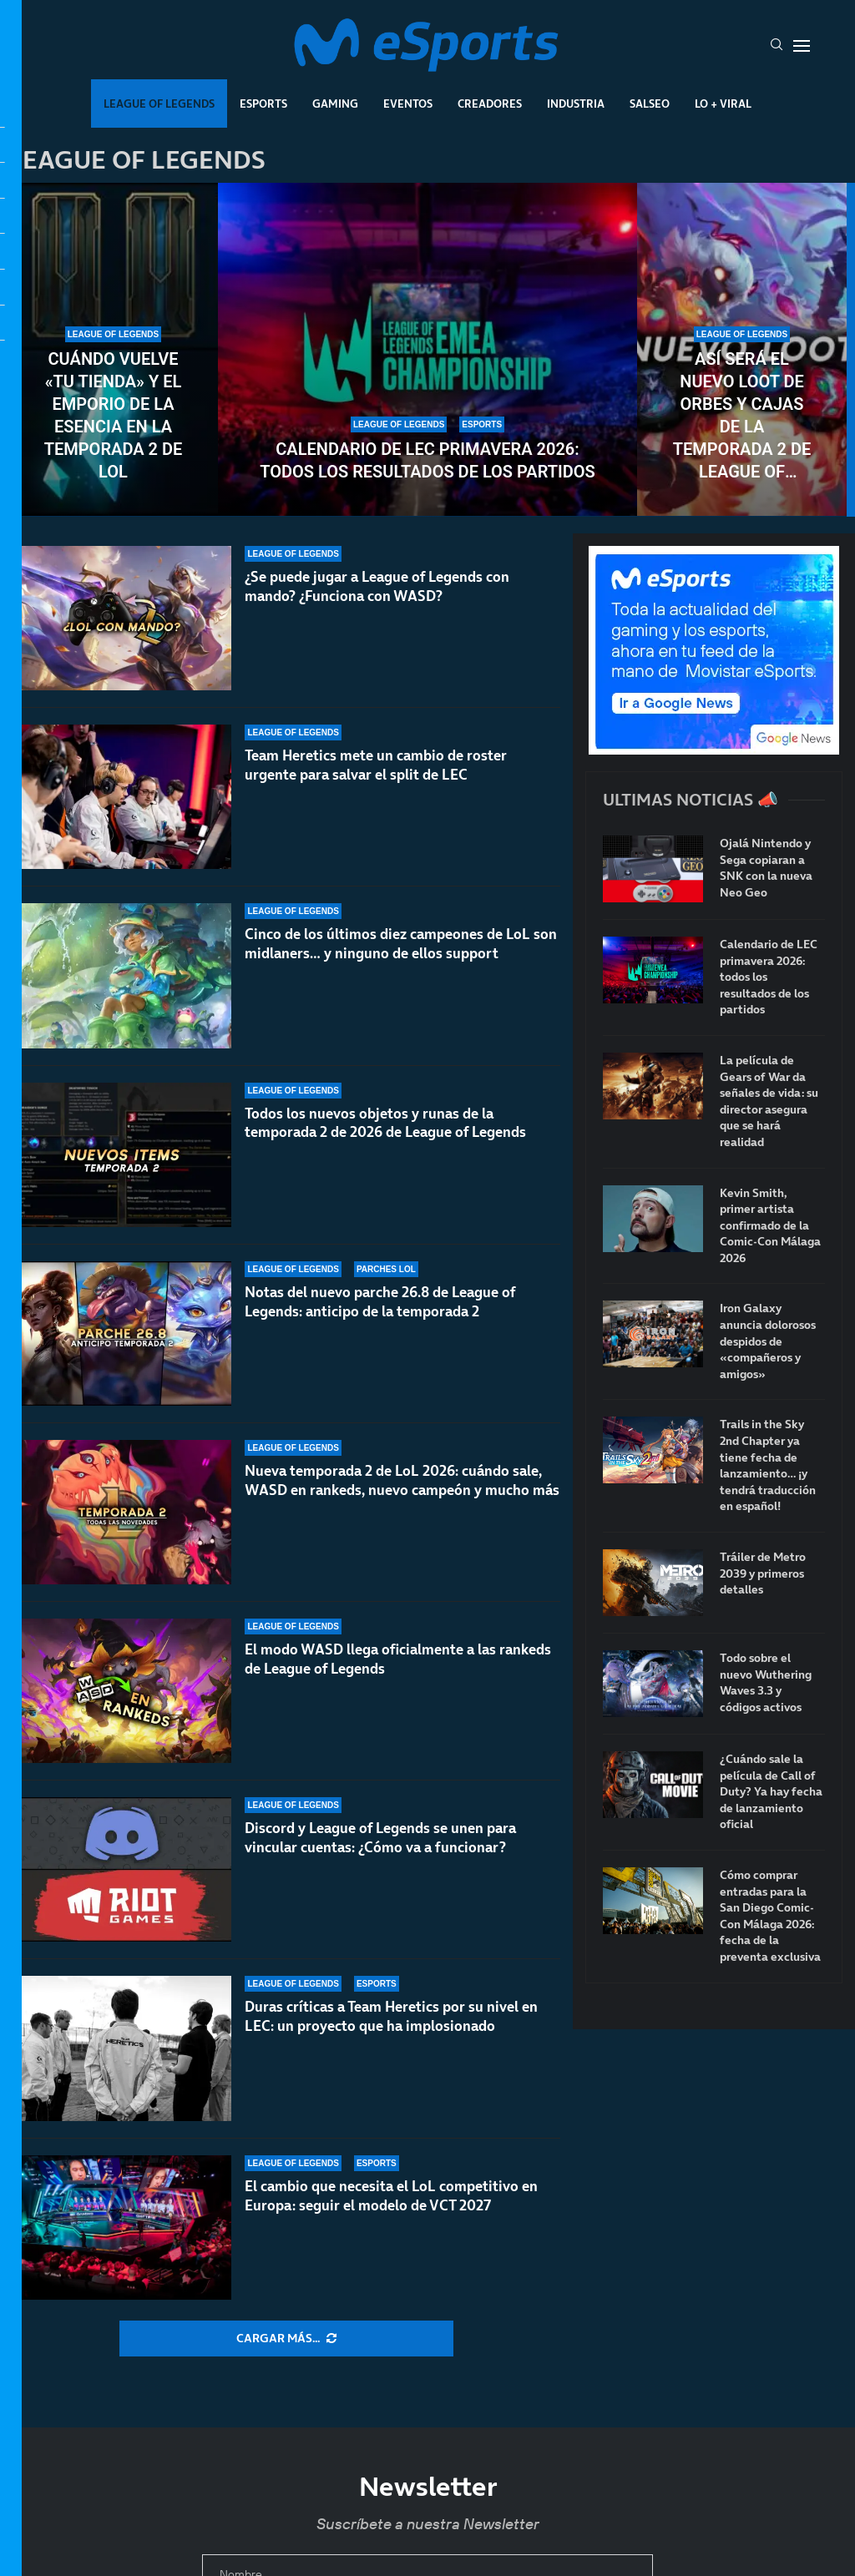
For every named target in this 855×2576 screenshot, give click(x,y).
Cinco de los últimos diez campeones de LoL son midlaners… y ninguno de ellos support (401, 943)
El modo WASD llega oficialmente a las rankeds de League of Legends (398, 1659)
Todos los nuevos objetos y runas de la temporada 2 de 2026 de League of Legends (385, 1123)
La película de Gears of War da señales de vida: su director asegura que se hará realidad (769, 1101)
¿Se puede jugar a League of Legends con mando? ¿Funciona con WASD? (377, 586)
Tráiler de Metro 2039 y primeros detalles (763, 1573)
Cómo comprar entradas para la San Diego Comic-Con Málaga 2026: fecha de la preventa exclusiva (770, 1916)
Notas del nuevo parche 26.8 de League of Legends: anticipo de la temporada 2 (380, 1301)
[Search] (776, 45)
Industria (576, 103)
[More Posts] (286, 2339)
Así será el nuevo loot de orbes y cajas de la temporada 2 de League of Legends (742, 416)
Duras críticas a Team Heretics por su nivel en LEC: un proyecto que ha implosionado (391, 2016)
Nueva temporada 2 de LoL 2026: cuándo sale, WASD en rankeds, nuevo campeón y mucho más (402, 1480)
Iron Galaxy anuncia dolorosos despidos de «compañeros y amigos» (768, 1341)
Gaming (335, 103)
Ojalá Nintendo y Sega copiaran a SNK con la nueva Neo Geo (766, 868)
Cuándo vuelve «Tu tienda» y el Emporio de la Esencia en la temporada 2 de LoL (113, 415)
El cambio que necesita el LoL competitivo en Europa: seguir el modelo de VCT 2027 (391, 2195)
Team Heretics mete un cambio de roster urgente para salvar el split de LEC (376, 765)
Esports (263, 103)
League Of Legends (159, 103)
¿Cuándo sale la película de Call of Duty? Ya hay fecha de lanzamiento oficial (771, 1791)
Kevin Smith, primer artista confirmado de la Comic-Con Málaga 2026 (770, 1225)
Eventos (408, 103)
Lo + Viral (723, 103)
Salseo (650, 103)
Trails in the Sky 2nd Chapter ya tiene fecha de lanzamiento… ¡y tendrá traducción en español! (768, 1465)
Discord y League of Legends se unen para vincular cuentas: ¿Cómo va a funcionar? (380, 1837)
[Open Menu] (801, 46)
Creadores (490, 103)
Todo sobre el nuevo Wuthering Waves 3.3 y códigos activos (766, 1682)
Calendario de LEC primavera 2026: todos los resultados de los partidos (427, 460)
